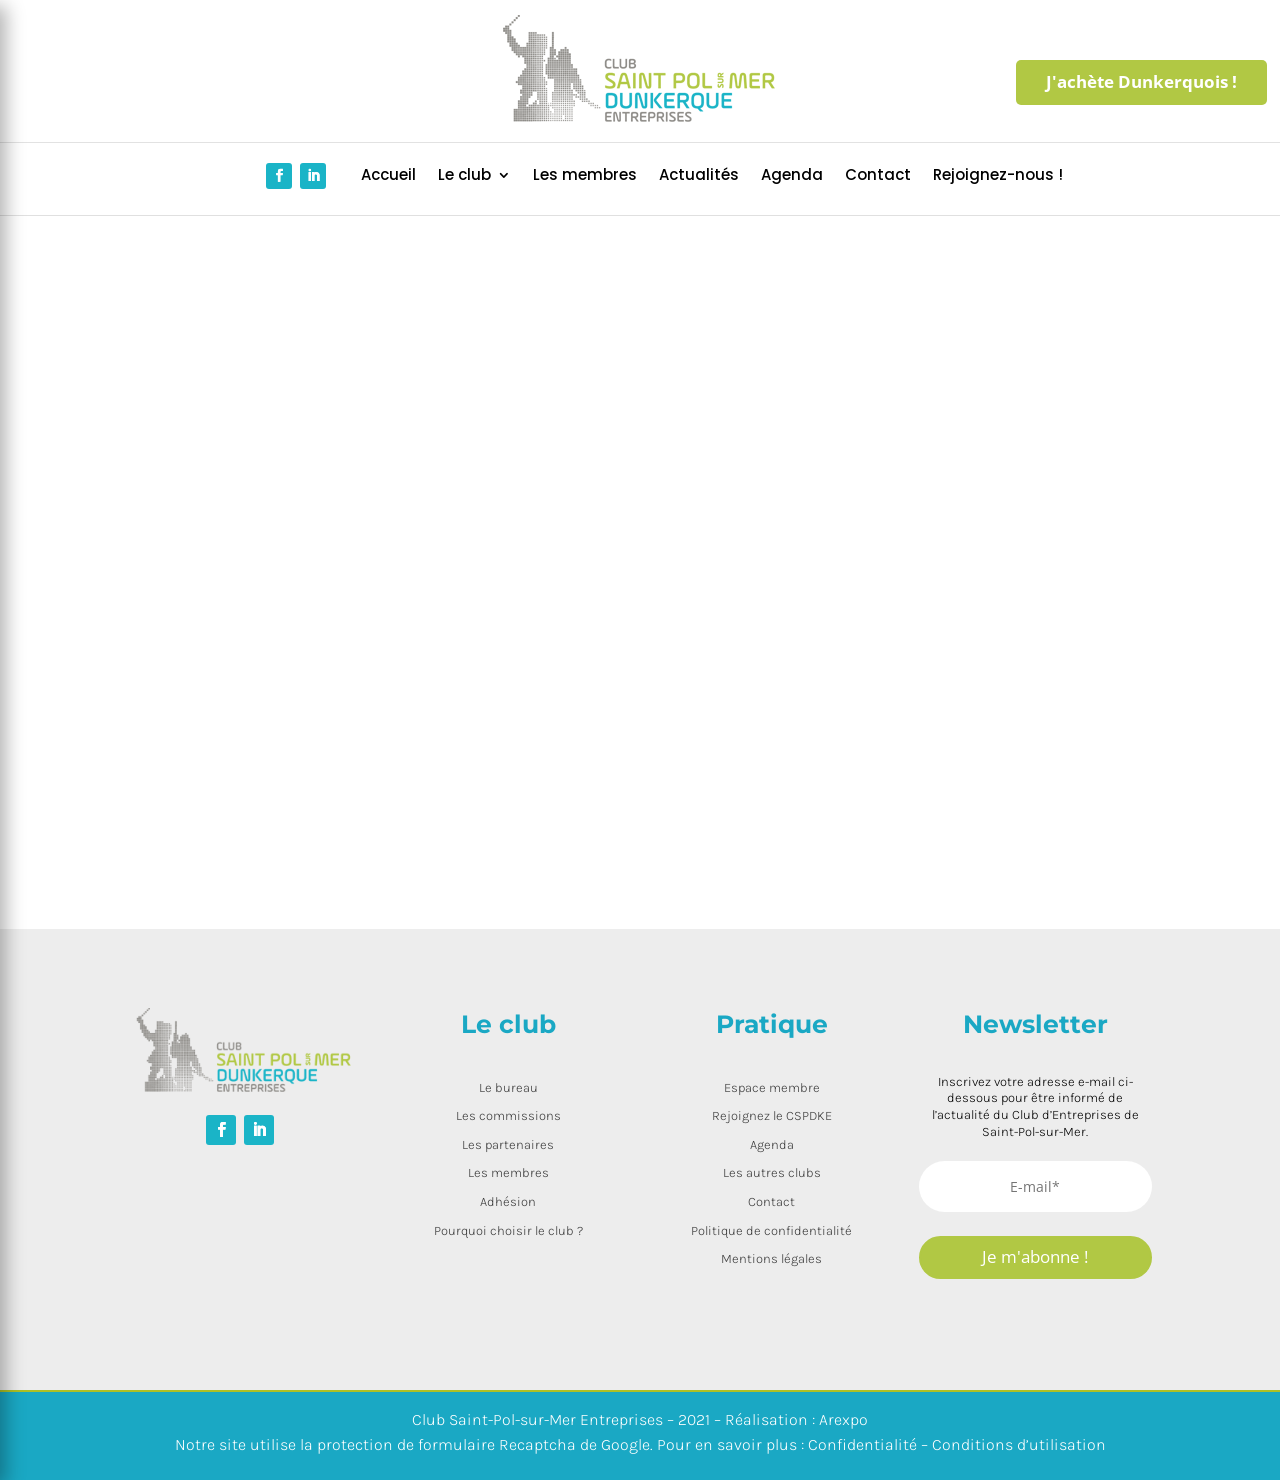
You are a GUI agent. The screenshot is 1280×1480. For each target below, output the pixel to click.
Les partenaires (508, 1144)
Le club (464, 176)
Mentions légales (771, 1258)
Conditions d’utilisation (1019, 1444)
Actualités (699, 176)
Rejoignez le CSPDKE (772, 1115)
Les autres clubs (772, 1172)
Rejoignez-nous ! (998, 176)
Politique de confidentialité (771, 1230)
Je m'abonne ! (1035, 1256)
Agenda (792, 176)
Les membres (585, 176)
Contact (878, 176)
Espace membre (772, 1087)
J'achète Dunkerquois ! (1141, 81)
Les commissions (508, 1115)
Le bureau (508, 1087)
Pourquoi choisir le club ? (508, 1230)
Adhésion (508, 1201)
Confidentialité (862, 1444)
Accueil (388, 176)
